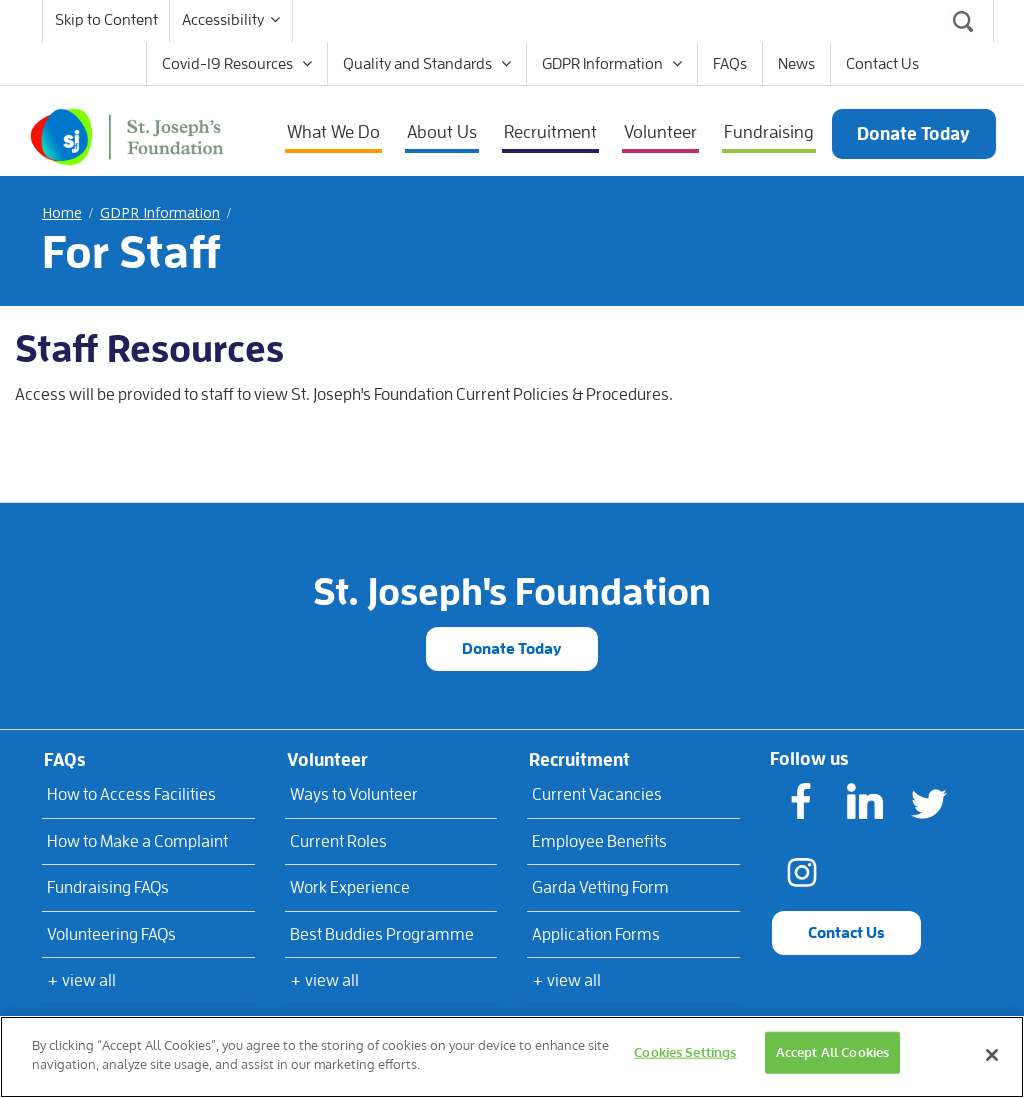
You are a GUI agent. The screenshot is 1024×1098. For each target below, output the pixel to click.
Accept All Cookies (832, 1052)
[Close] (992, 1055)
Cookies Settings (685, 1052)
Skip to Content (106, 20)
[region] (512, 1057)
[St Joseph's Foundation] (127, 133)
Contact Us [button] (846, 933)
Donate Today (512, 649)
